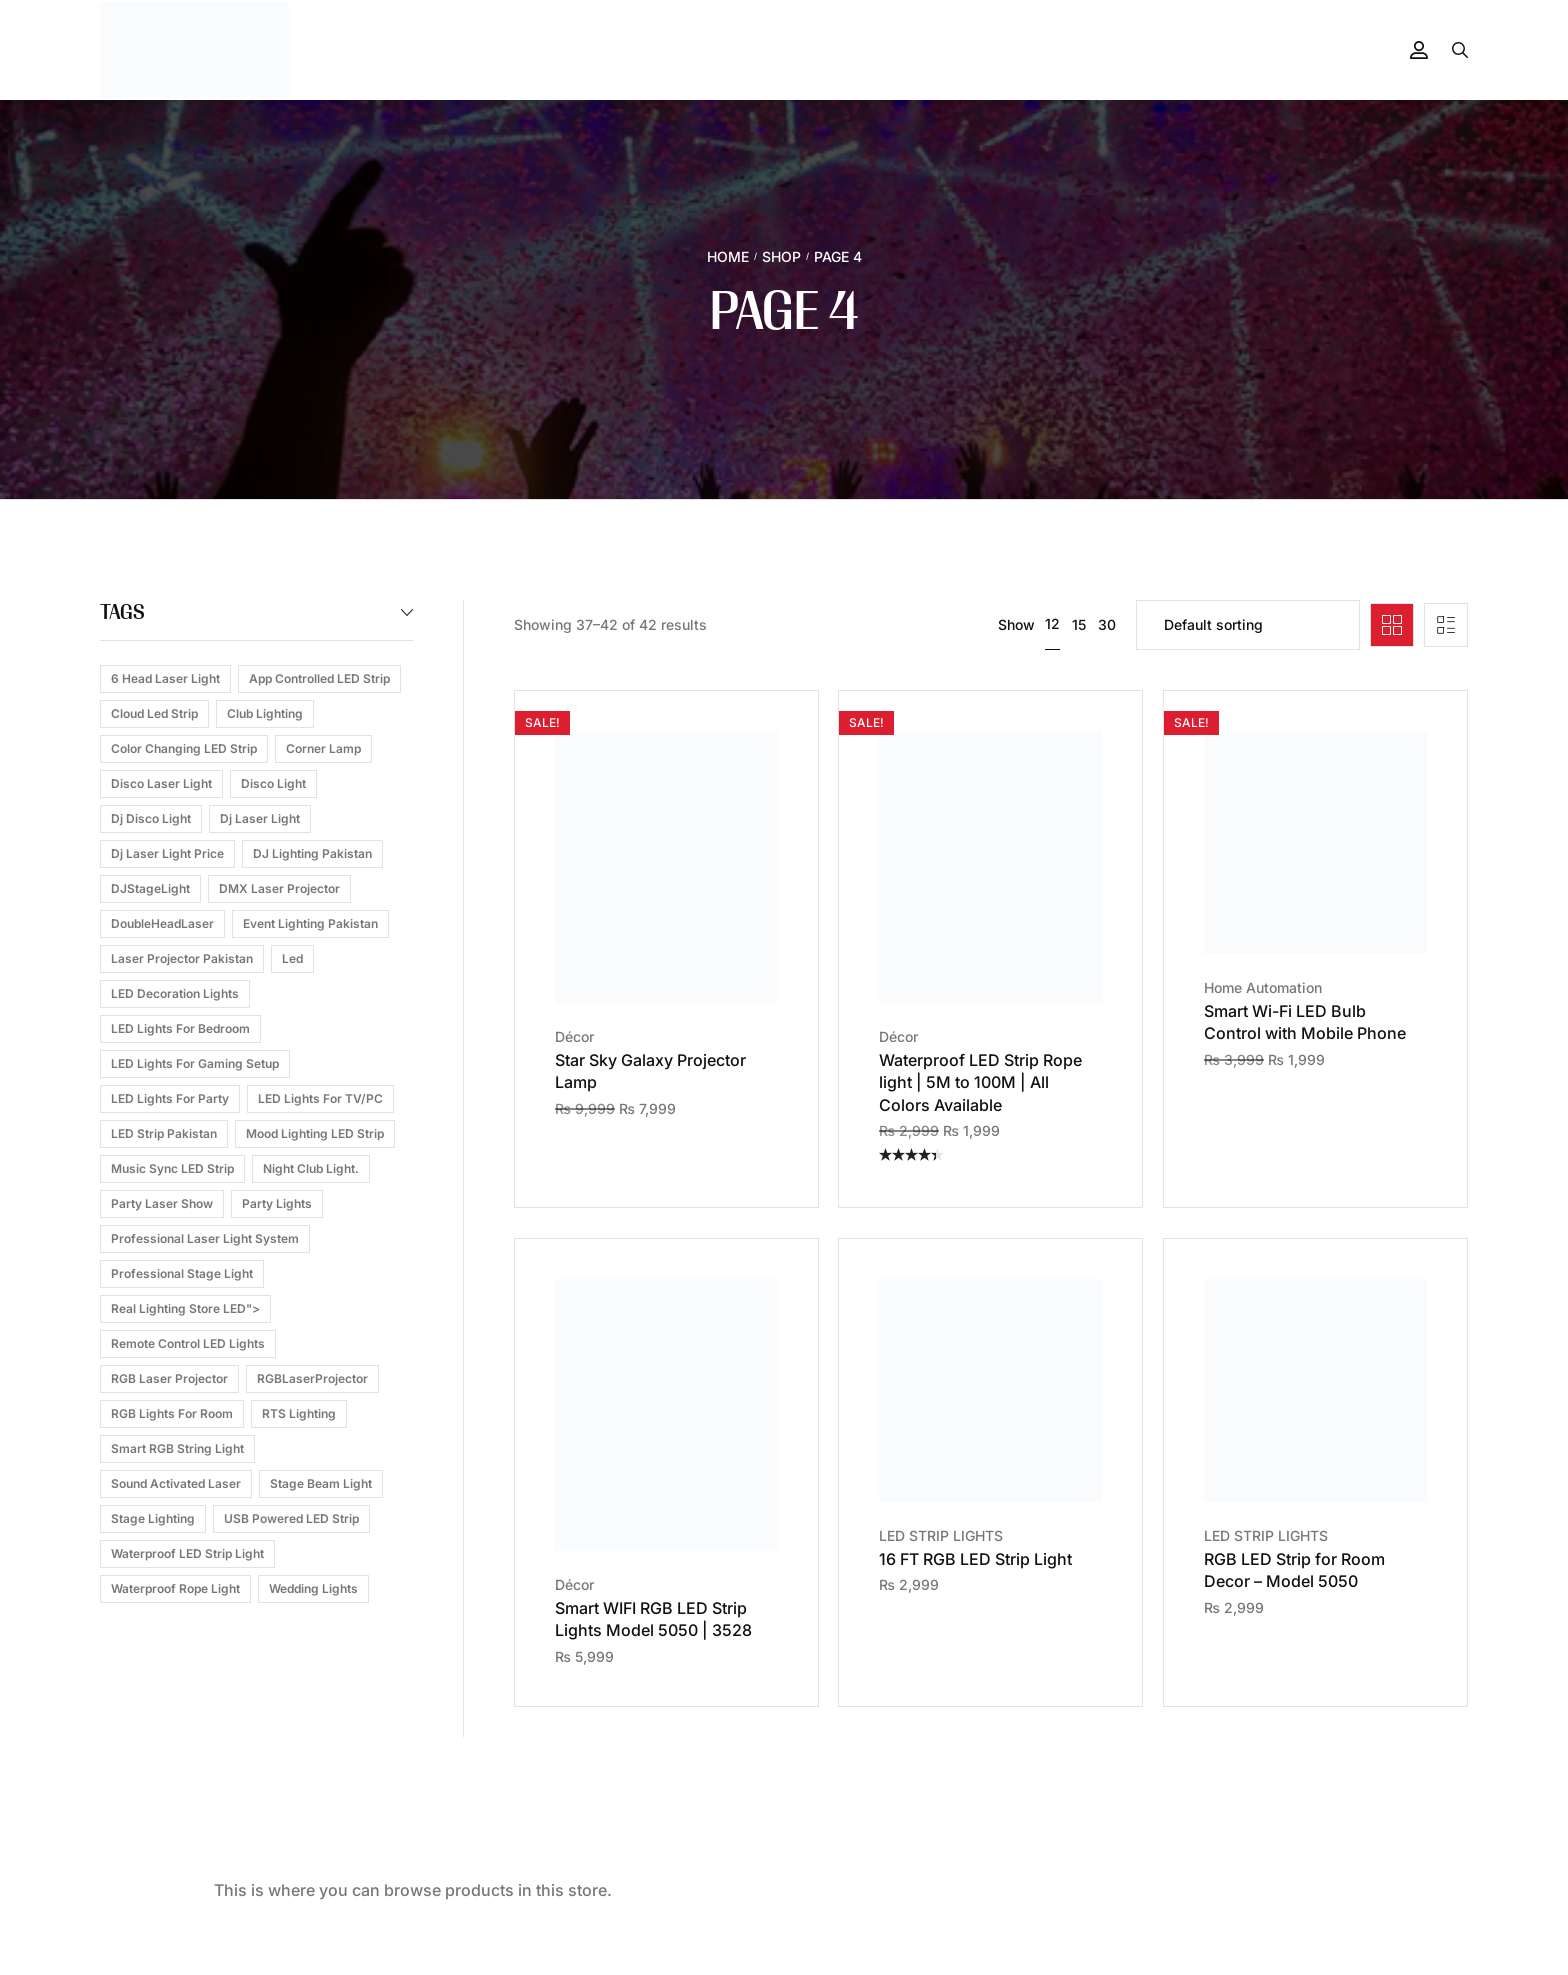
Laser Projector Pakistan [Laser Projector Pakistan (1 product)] (182, 958)
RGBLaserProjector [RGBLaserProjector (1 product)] (312, 1378)
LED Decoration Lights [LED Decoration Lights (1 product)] (175, 993)
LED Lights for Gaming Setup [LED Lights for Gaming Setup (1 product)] (195, 1063)
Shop (781, 256)
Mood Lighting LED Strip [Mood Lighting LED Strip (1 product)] (315, 1133)
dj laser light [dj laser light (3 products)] (260, 818)
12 (1052, 623)
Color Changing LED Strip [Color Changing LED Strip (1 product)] (184, 748)
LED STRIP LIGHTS (941, 1535)
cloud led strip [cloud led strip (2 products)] (154, 713)
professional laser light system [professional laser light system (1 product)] (205, 1238)
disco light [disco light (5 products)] (273, 783)
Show (1016, 624)
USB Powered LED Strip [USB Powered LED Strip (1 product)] (291, 1518)
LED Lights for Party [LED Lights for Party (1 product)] (170, 1098)
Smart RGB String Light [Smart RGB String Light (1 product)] (177, 1448)
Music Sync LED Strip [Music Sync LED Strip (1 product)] (172, 1168)
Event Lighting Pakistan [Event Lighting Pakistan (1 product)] (310, 923)
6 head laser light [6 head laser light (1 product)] (165, 678)
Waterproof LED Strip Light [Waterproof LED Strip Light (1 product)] (187, 1553)
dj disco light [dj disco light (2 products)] (151, 818)
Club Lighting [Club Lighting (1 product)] (265, 713)
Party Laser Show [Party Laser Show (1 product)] (162, 1203)
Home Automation (1263, 987)
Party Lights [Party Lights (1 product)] (277, 1203)
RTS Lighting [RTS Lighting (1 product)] (299, 1413)
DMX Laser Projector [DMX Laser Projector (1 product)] (279, 888)
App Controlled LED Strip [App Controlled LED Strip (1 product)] (319, 678)
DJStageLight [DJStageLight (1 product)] (150, 888)
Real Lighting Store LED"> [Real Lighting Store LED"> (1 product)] (185, 1308)
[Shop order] (1248, 625)
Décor (574, 1036)
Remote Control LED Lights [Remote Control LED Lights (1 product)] (188, 1343)
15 (1079, 624)
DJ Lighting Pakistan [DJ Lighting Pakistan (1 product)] (312, 853)
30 (1107, 624)
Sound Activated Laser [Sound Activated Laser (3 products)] (176, 1483)
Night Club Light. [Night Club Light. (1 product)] (311, 1168)
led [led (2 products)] (292, 958)
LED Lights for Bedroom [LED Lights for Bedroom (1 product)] (180, 1028)
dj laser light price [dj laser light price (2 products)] (167, 853)
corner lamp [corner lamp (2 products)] (323, 748)
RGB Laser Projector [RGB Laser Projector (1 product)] (169, 1378)
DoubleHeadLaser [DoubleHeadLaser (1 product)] (162, 923)
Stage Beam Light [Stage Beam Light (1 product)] (321, 1483)
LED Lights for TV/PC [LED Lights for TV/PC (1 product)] (320, 1098)
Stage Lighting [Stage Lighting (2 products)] (153, 1518)
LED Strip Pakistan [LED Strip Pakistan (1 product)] (164, 1133)
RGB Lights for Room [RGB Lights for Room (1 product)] (172, 1413)
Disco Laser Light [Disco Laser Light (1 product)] (161, 783)
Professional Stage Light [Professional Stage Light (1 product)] (182, 1273)
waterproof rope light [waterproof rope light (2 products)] (175, 1588)
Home (728, 256)
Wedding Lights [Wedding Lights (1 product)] (313, 1588)
